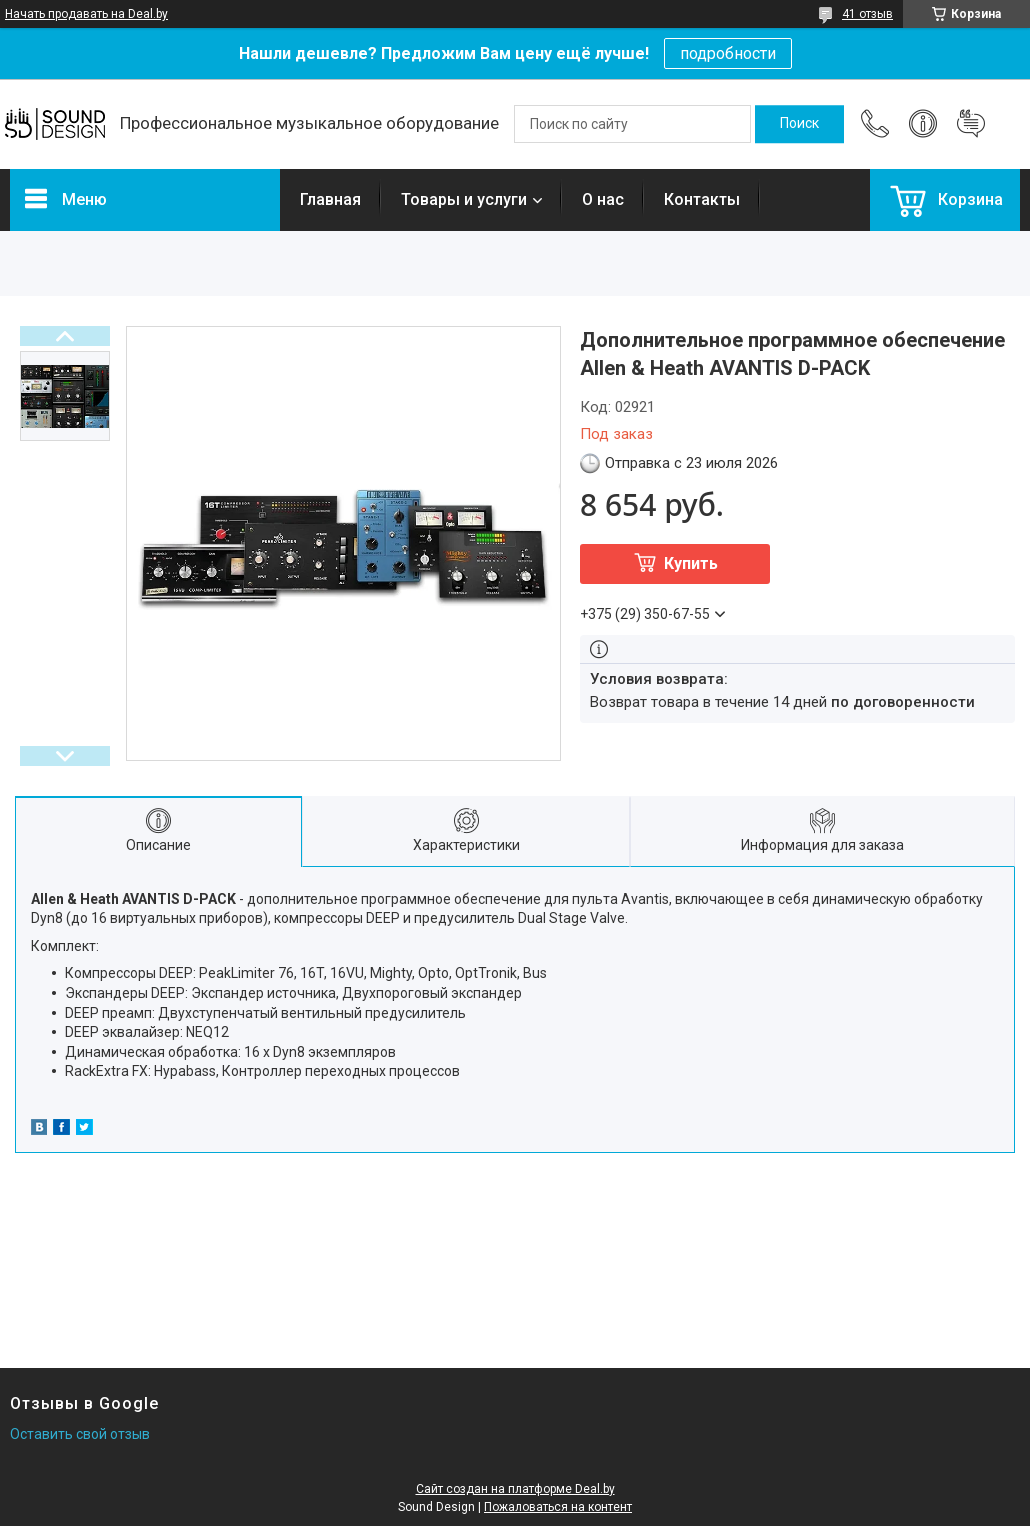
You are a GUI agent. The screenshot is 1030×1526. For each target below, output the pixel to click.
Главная (330, 199)
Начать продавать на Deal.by (86, 14)
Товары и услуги (464, 199)
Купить (691, 563)
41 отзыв (867, 14)
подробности (728, 53)
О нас (603, 199)
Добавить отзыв (971, 124)
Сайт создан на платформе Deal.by (515, 1489)
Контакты (702, 199)
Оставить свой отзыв (80, 1434)
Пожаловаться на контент (558, 1507)
